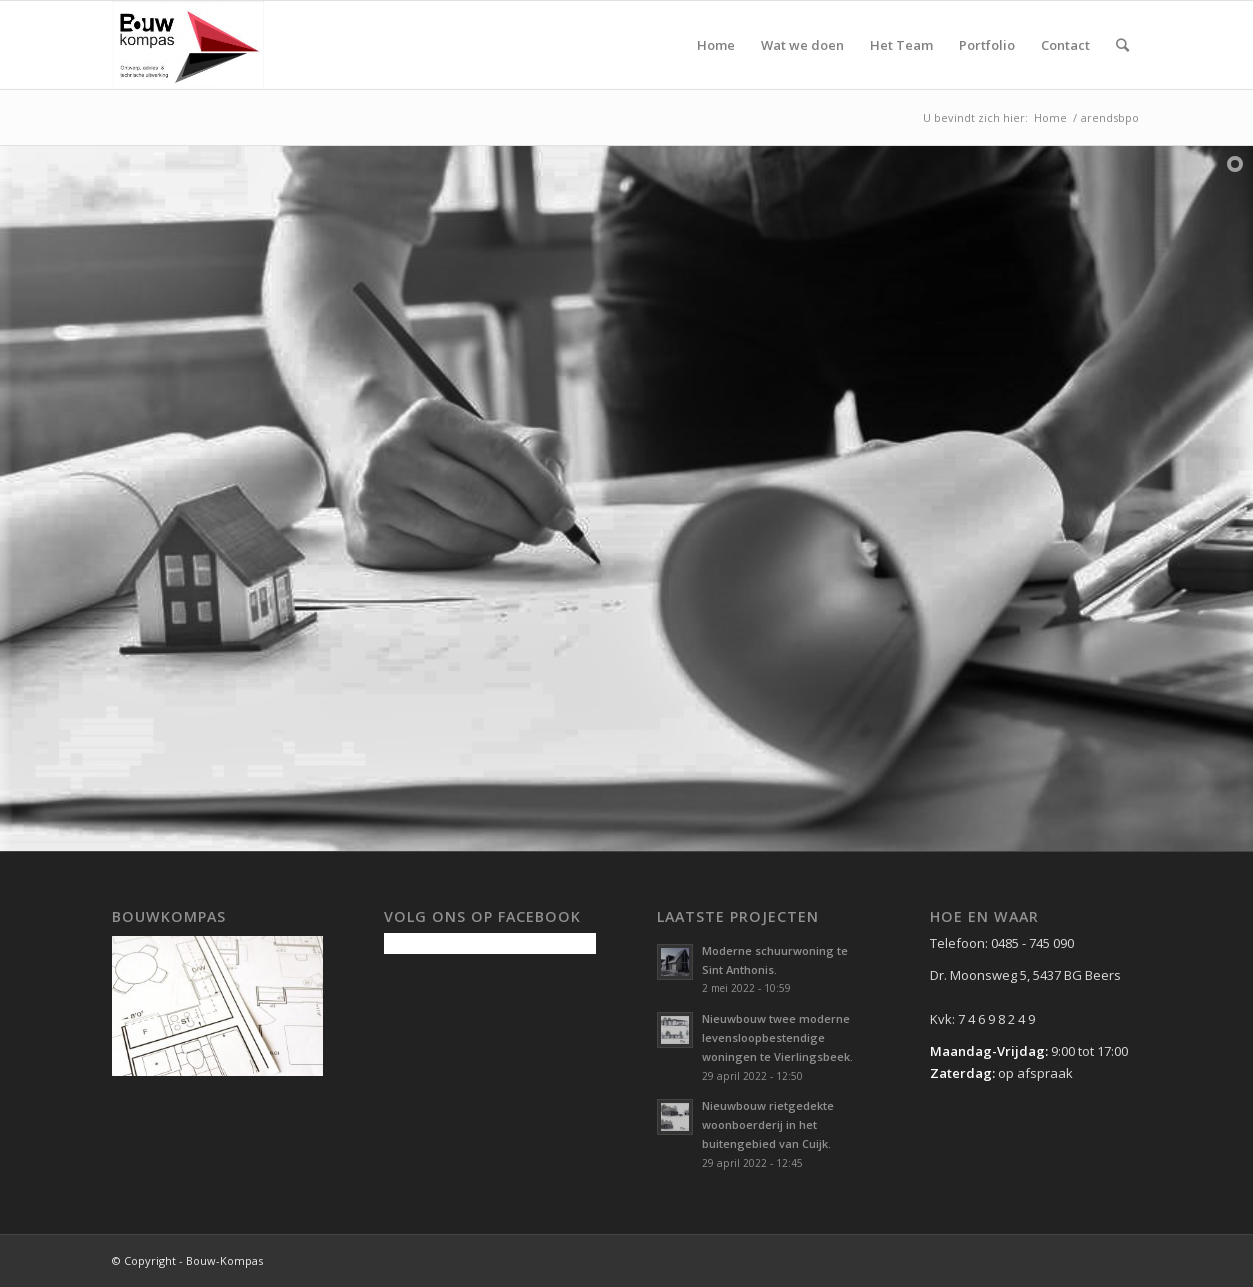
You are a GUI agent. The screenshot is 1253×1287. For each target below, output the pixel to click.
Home (1050, 117)
